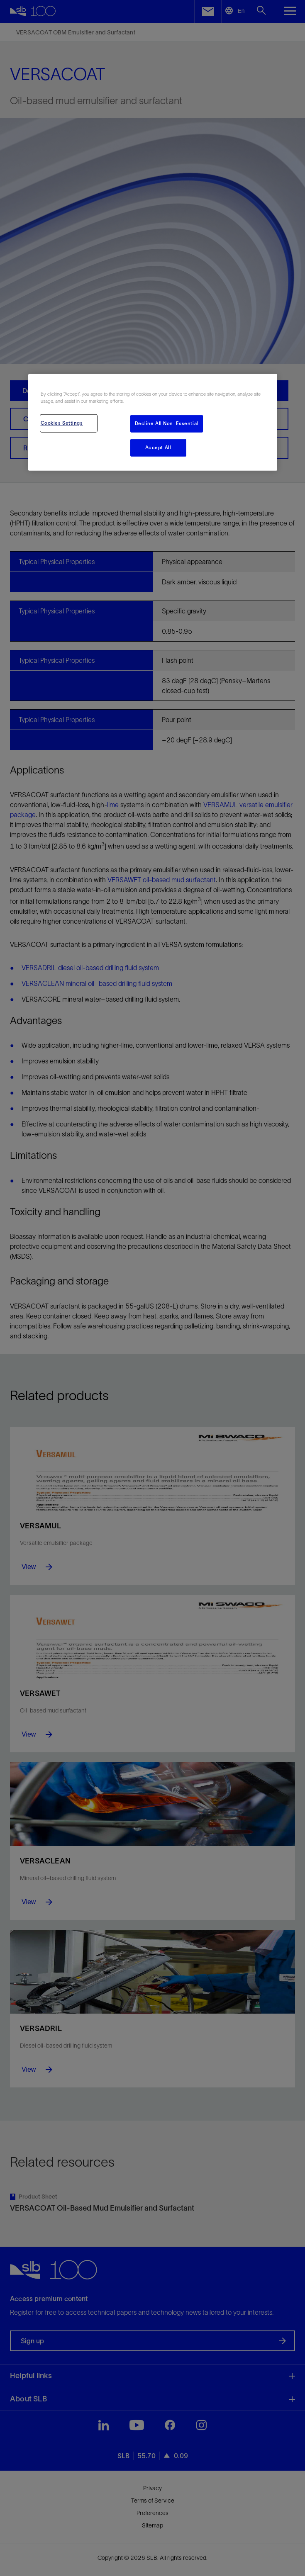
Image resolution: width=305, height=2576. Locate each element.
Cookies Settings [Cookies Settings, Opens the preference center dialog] (62, 422)
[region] (152, 422)
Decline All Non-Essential (166, 423)
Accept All (158, 447)
